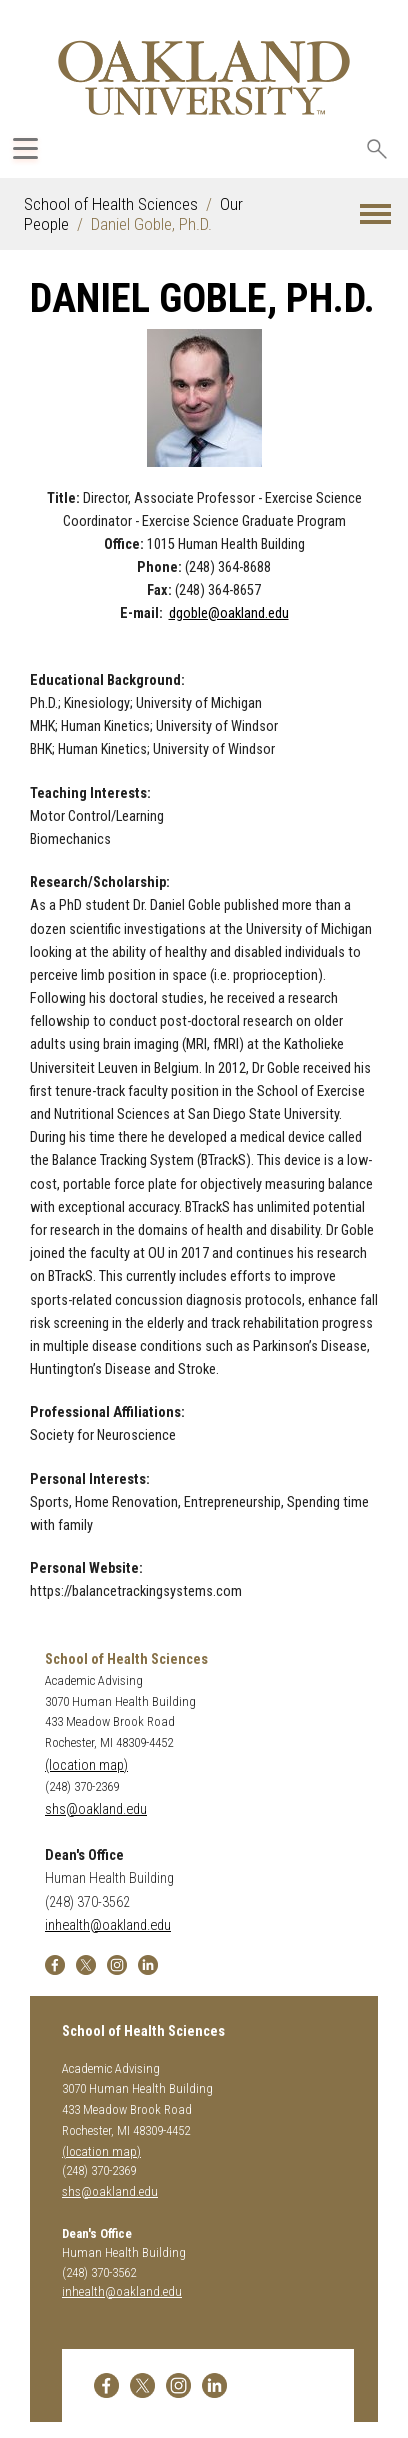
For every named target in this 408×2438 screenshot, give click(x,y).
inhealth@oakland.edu (108, 1925)
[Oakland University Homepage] (204, 77)
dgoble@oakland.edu (229, 613)
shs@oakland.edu (96, 1809)
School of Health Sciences (111, 204)
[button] (375, 214)
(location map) (86, 1765)
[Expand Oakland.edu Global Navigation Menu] (25, 148)
